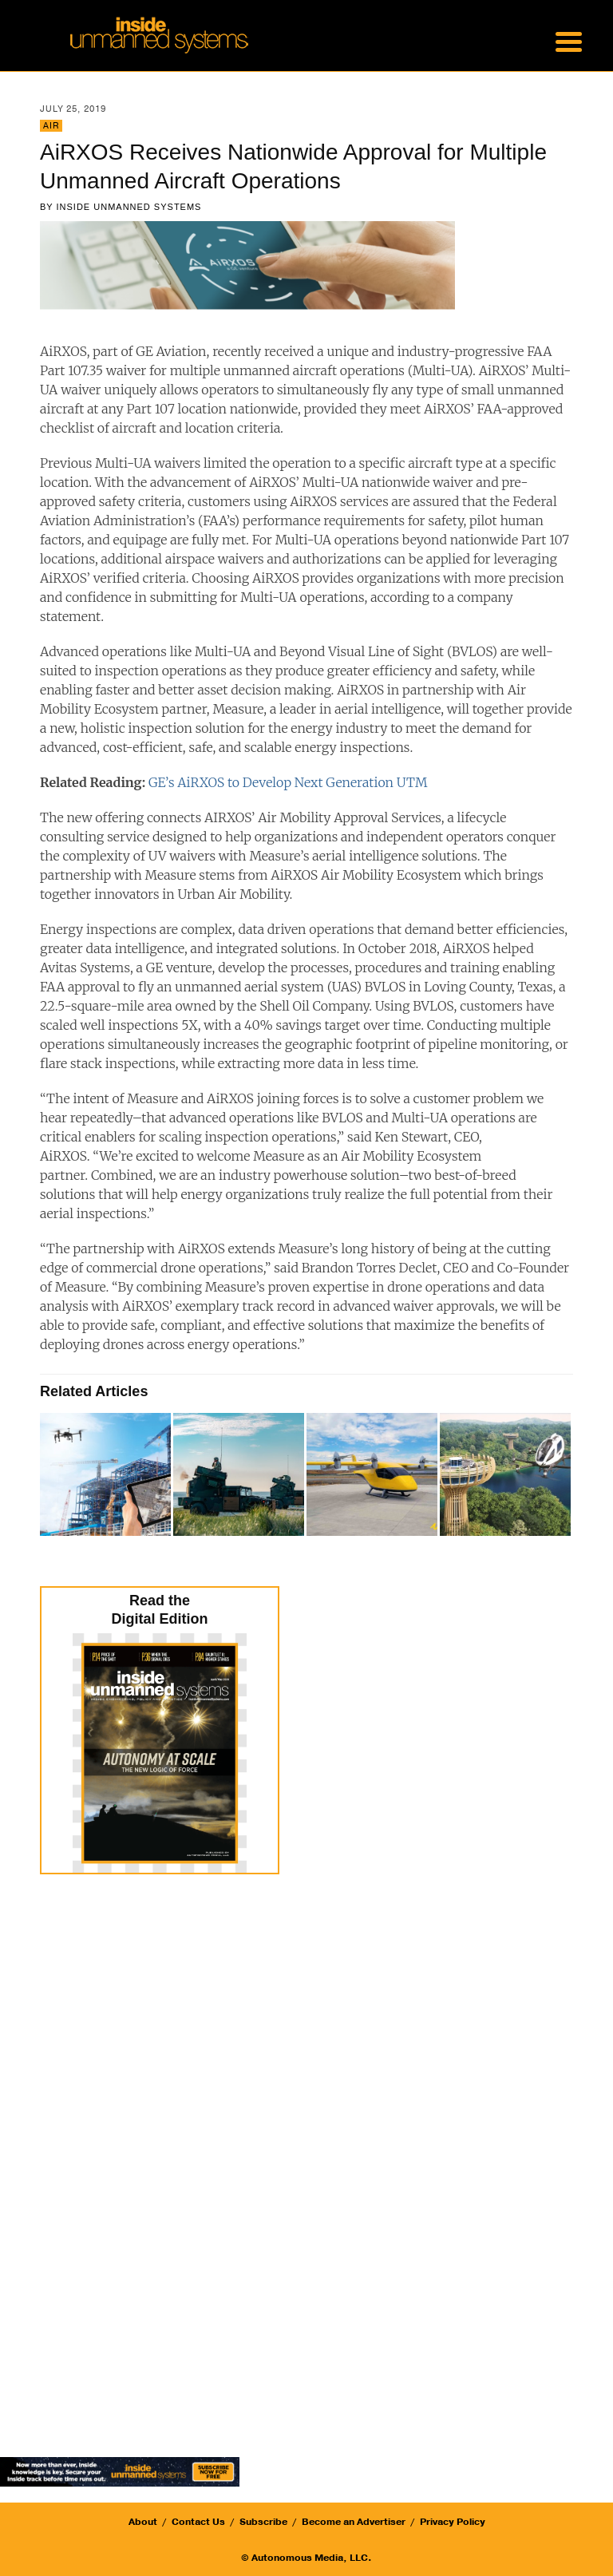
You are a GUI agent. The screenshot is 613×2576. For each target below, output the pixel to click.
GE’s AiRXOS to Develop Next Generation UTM (287, 782)
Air (51, 126)
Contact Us (198, 2521)
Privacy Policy (452, 2521)
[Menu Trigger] (568, 40)
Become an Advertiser (353, 2521)
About (143, 2521)
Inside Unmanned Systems (129, 207)
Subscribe (263, 2521)
